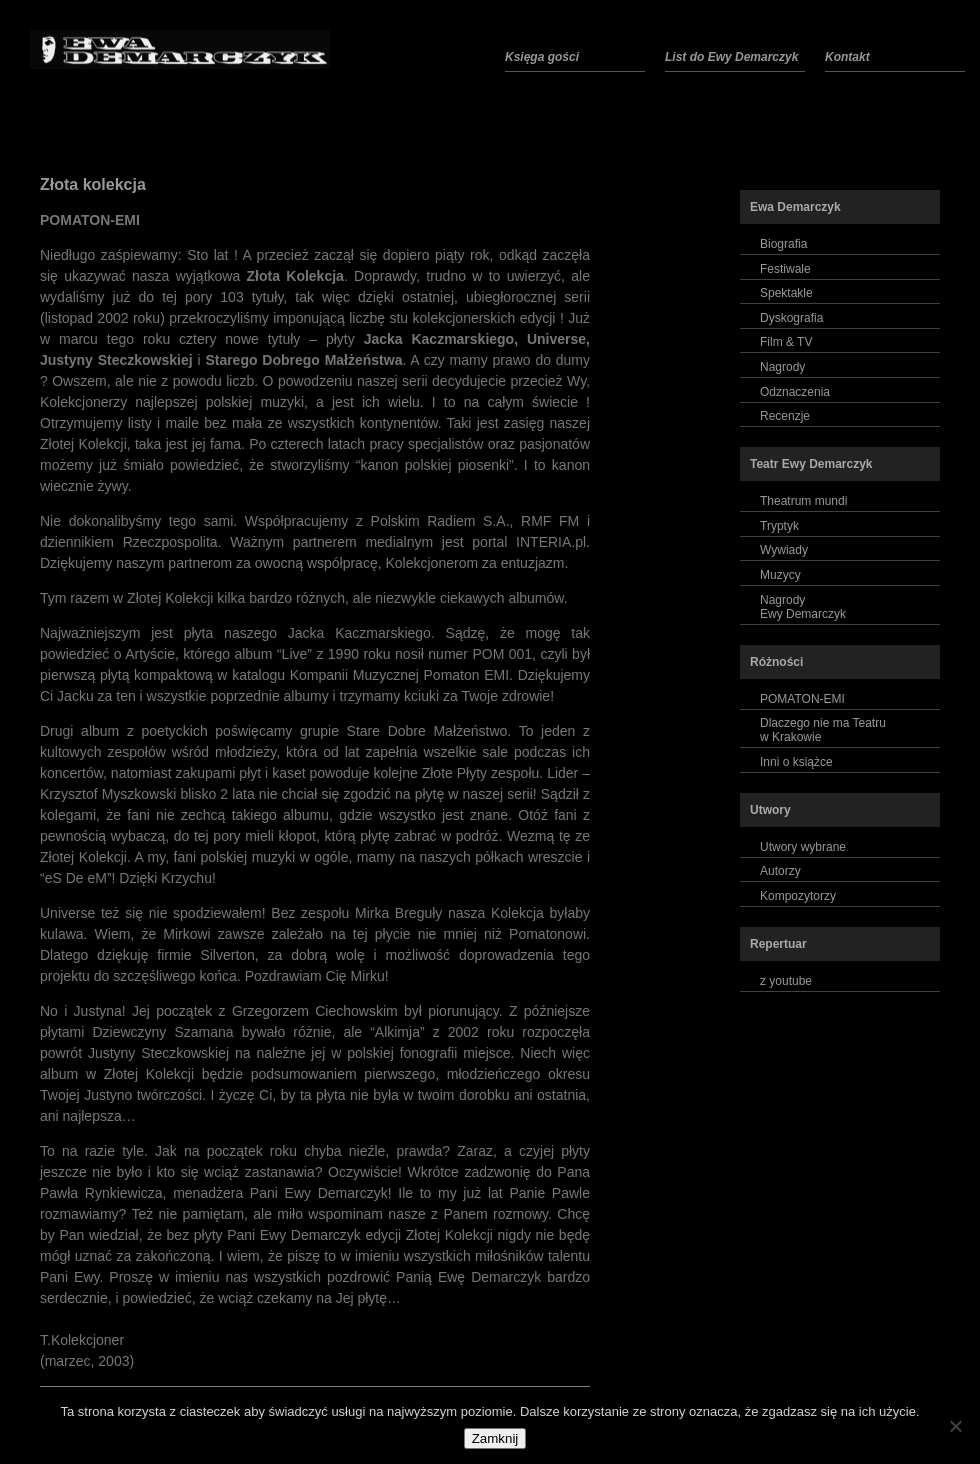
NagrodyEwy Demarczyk (803, 607)
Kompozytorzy (798, 896)
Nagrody (782, 367)
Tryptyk (779, 526)
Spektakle (786, 293)
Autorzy (780, 871)
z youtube (786, 981)
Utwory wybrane (803, 847)
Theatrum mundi (803, 501)
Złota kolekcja (93, 184)
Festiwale (785, 269)
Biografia (783, 244)
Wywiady (784, 550)
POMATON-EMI (802, 699)
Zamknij (495, 1438)
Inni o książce (796, 762)
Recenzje (785, 416)
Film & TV (786, 342)
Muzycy (780, 575)
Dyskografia (791, 318)
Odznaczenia (795, 392)
